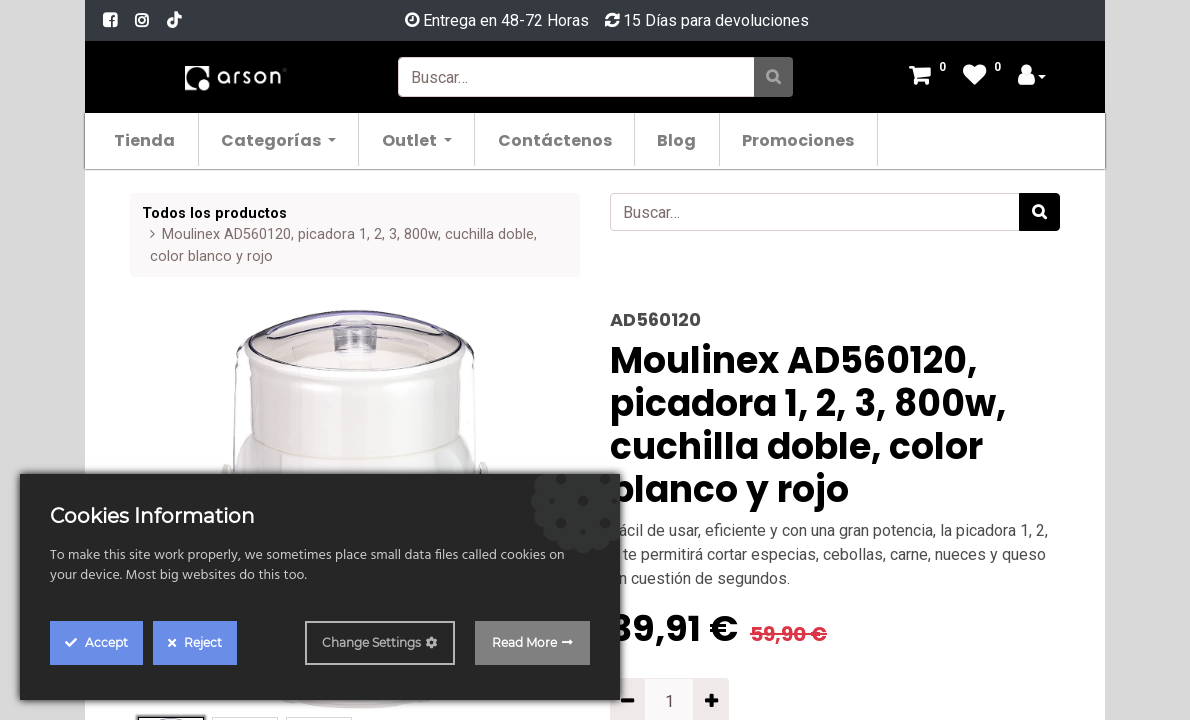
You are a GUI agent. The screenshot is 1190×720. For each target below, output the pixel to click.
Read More (524, 642)
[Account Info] (1032, 77)
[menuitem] (153, 139)
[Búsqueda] (773, 77)
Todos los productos (214, 213)
